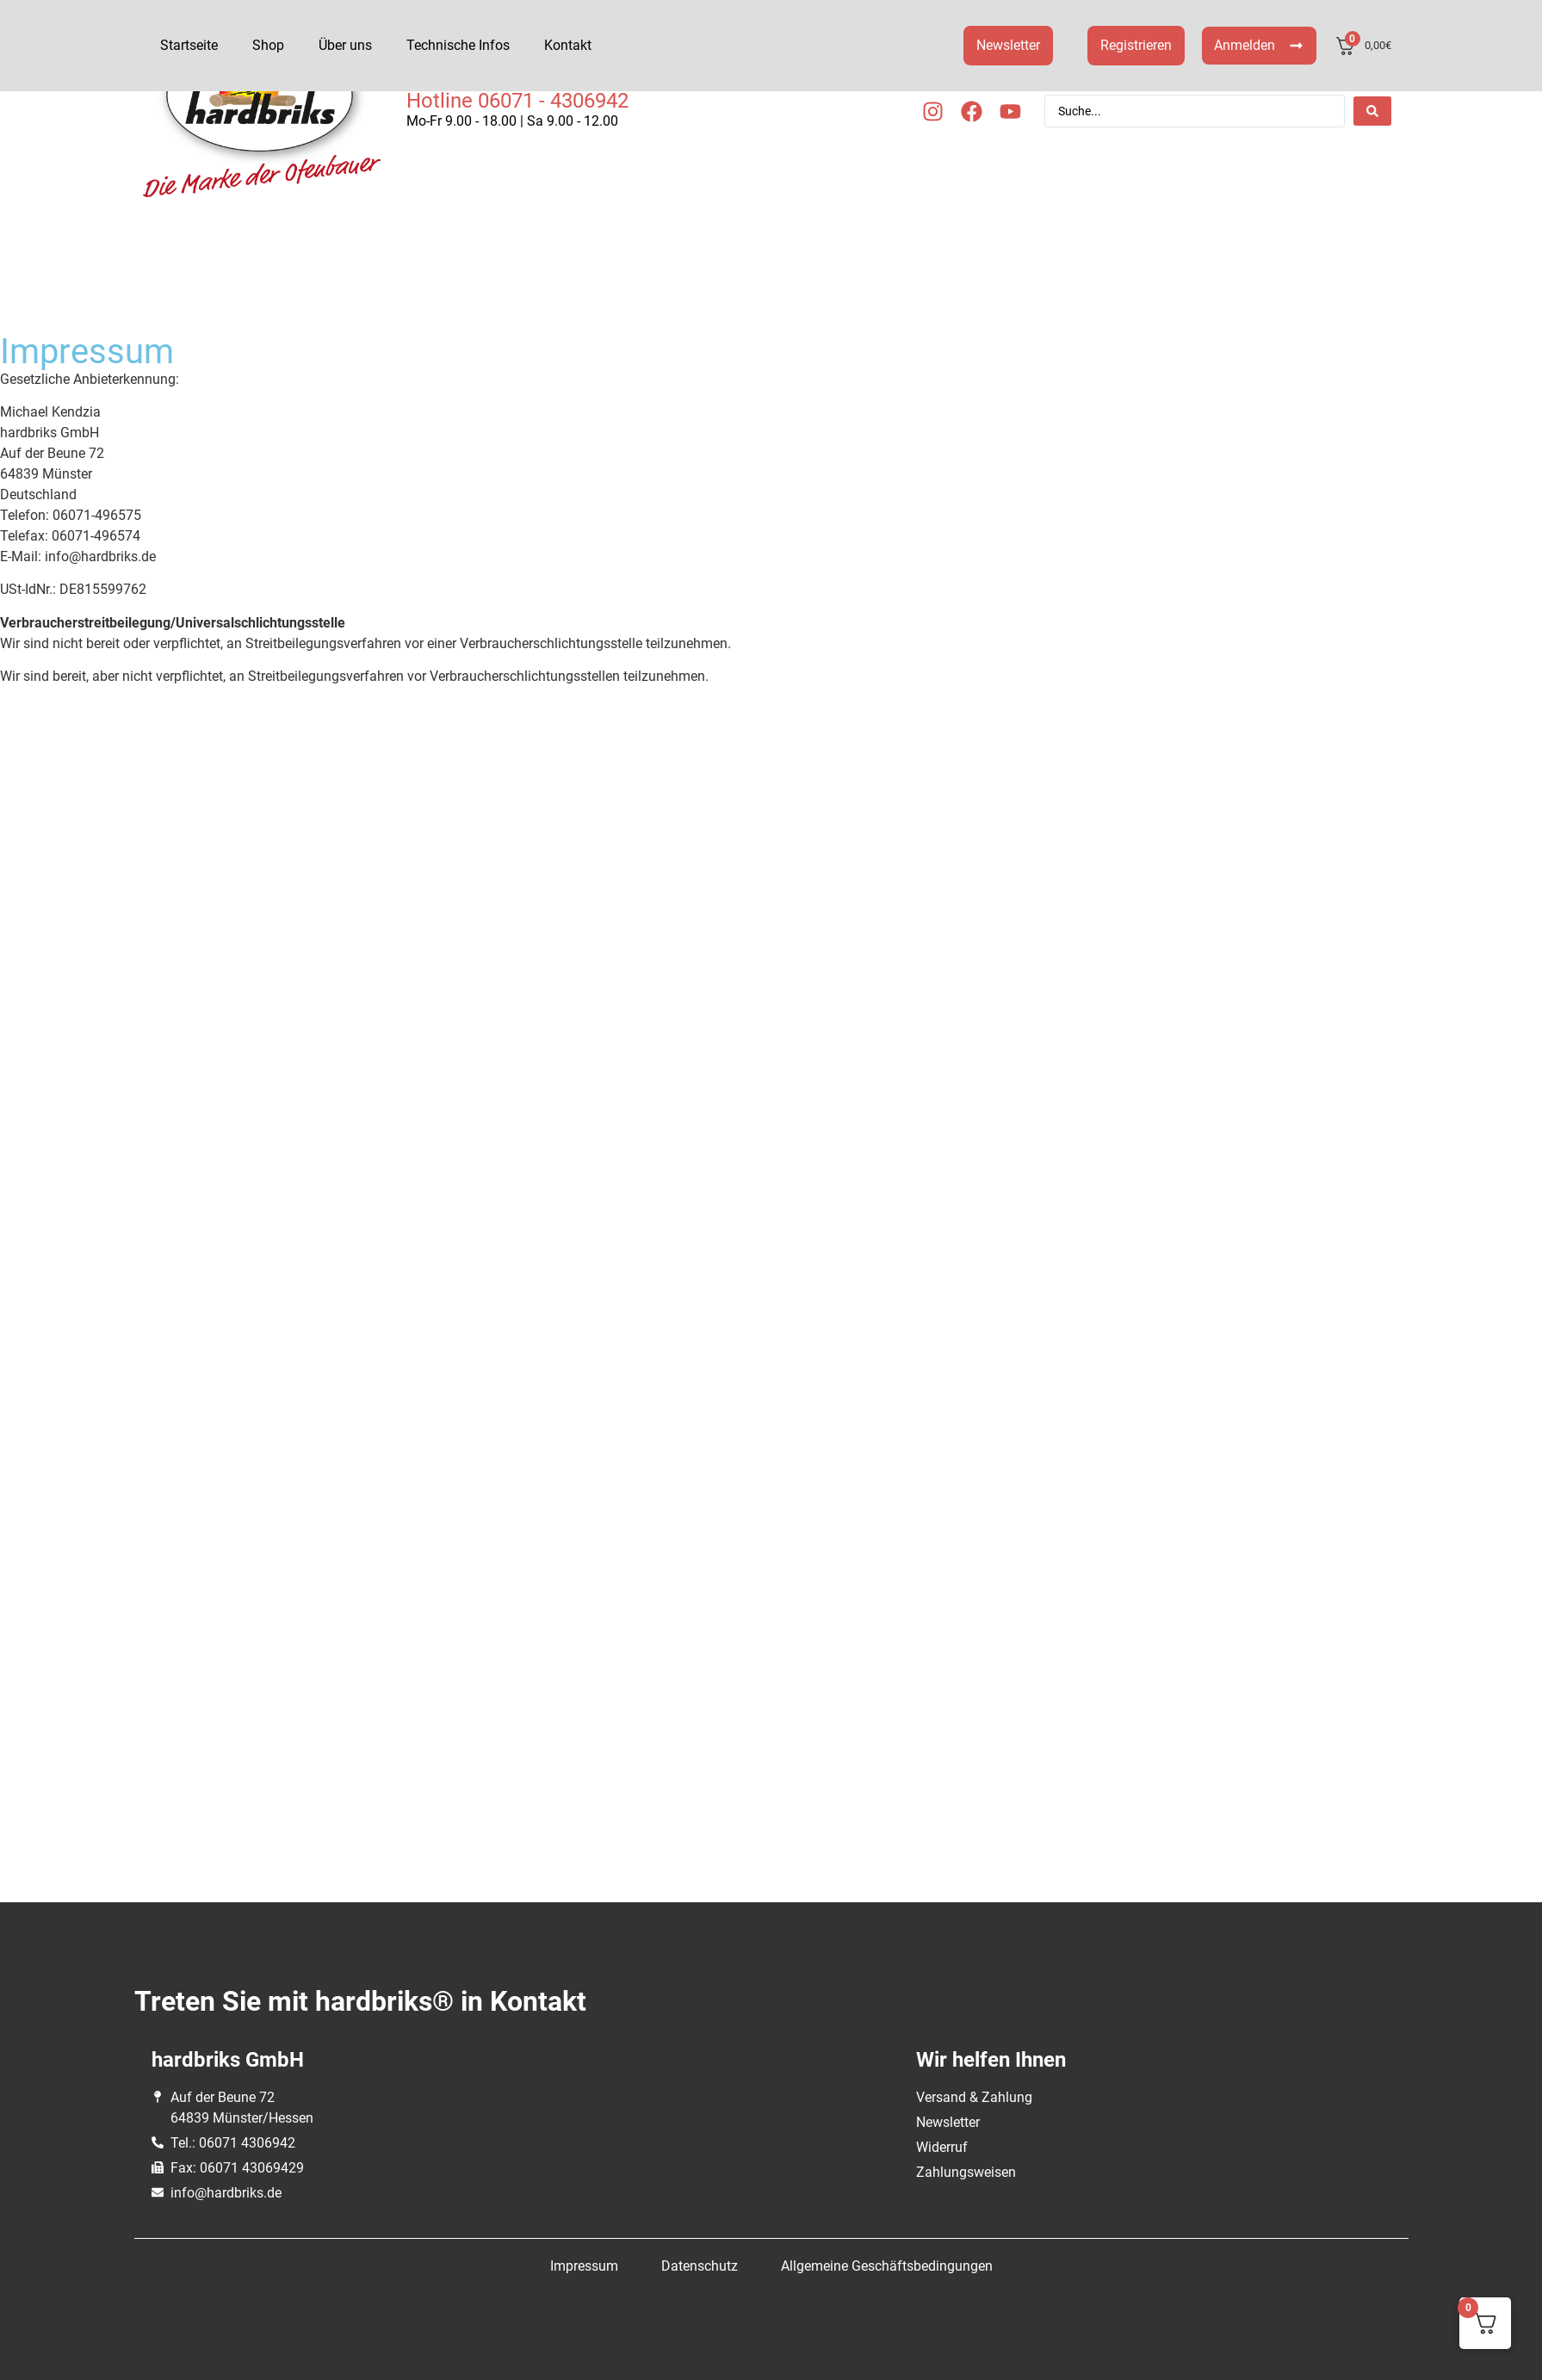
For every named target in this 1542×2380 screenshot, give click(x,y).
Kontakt (567, 45)
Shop (268, 45)
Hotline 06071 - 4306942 (517, 101)
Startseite (189, 45)
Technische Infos (458, 45)
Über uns (345, 45)
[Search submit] (1372, 111)
